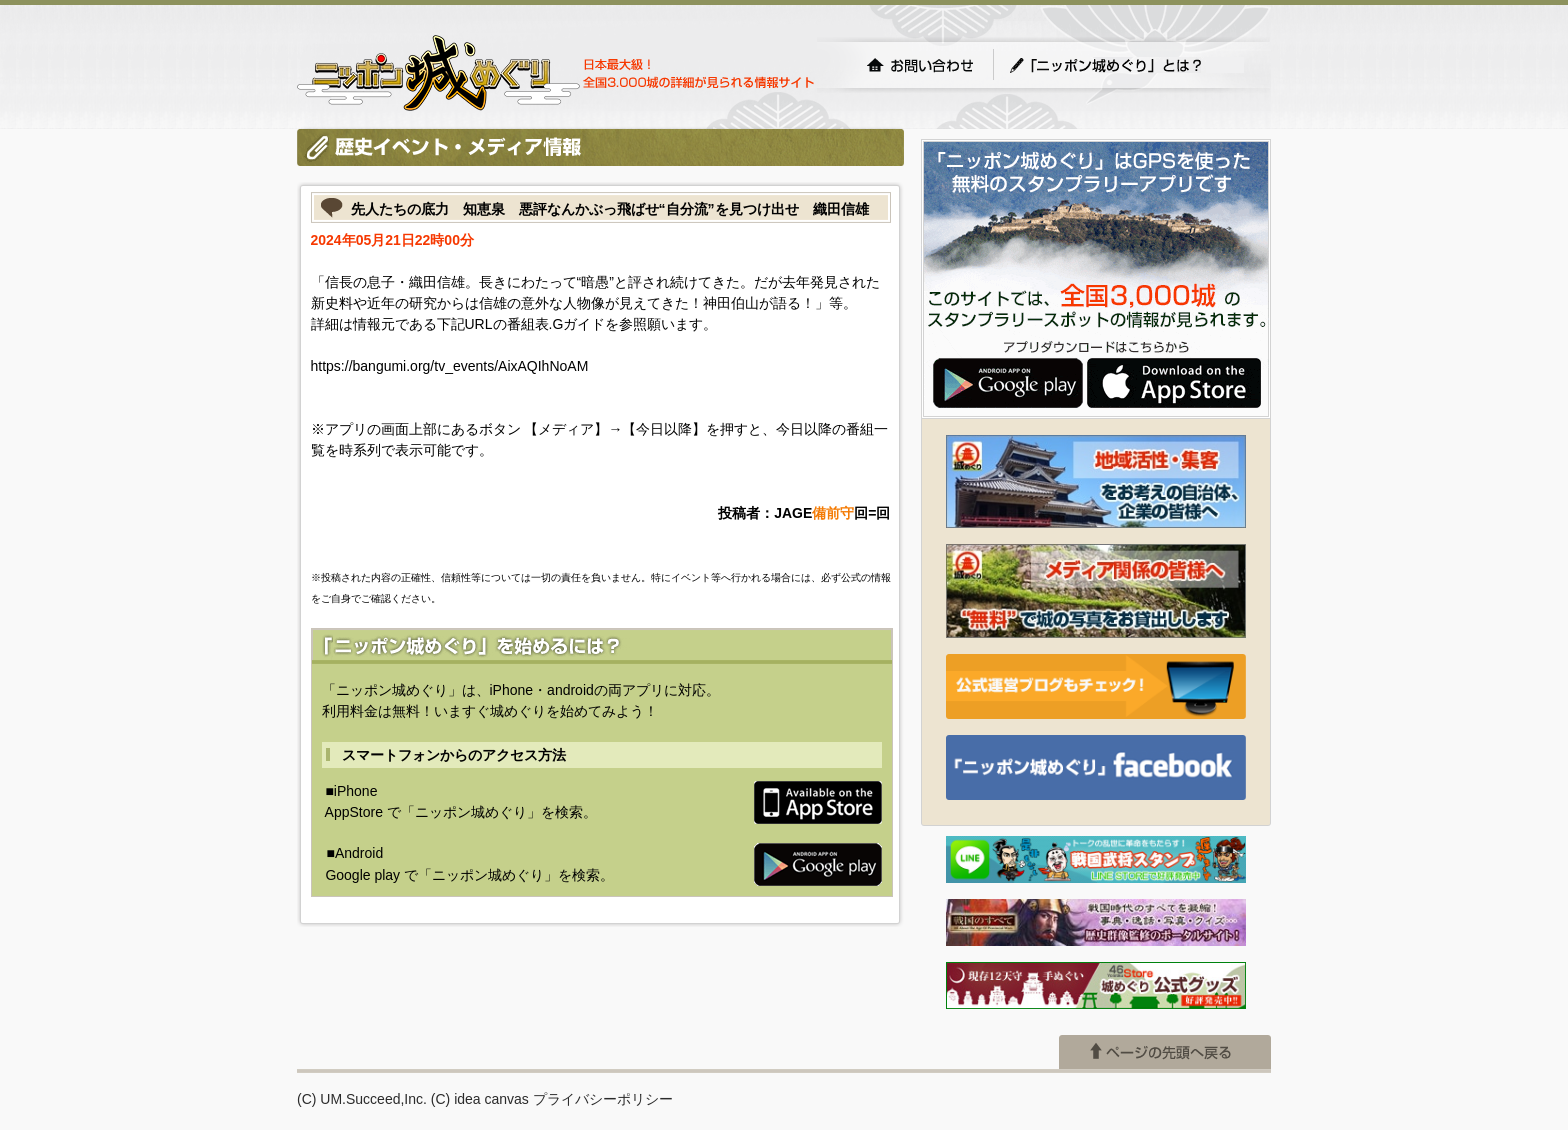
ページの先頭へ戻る (1165, 1052)
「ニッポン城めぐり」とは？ (1126, 65)
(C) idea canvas (480, 1099)
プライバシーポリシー (603, 1099)
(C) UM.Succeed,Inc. (362, 1099)
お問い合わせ (920, 65)
